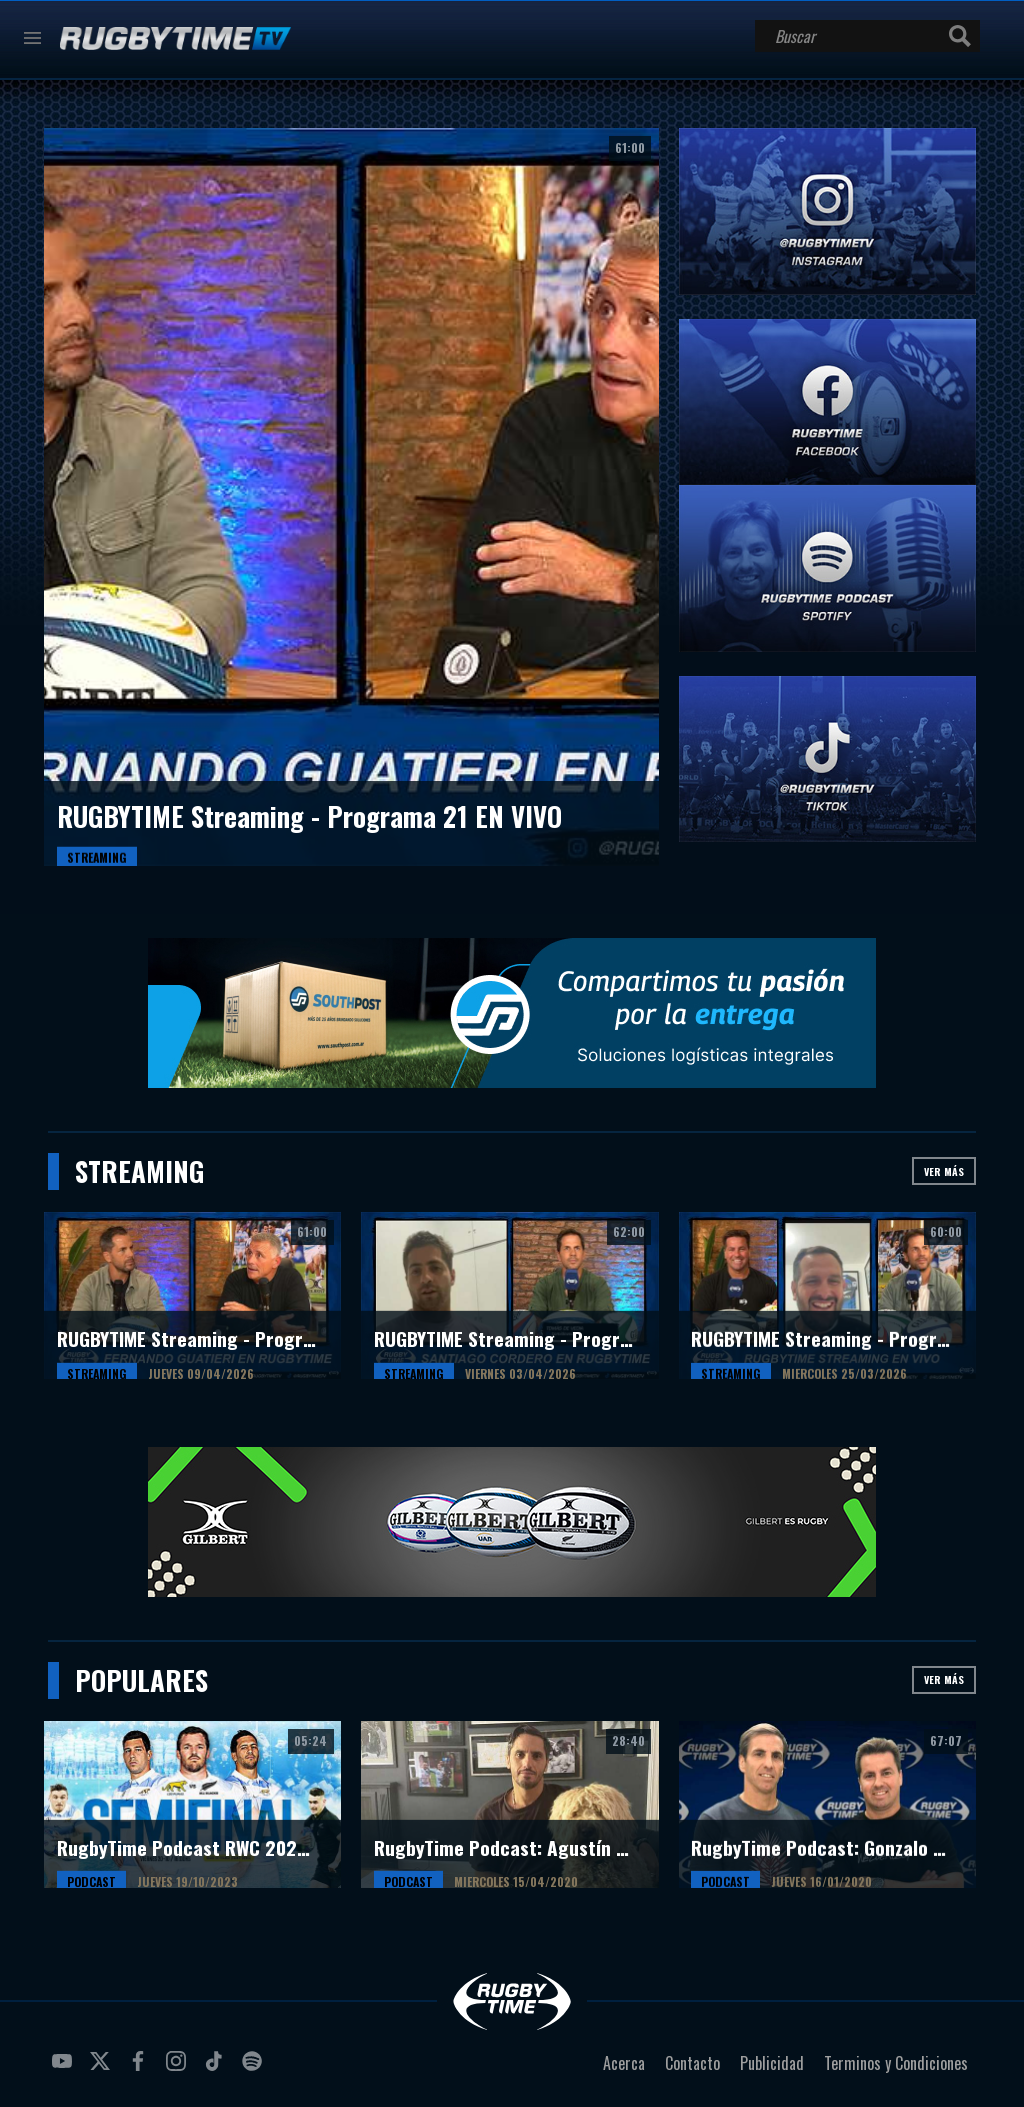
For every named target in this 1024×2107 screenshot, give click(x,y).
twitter (103, 2069)
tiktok (217, 2069)
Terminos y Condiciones (896, 2063)
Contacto (692, 2063)
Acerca (624, 2063)
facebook (141, 2069)
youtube (65, 2069)
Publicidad (772, 2063)
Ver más (944, 1171)
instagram (179, 2069)
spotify (255, 2069)
